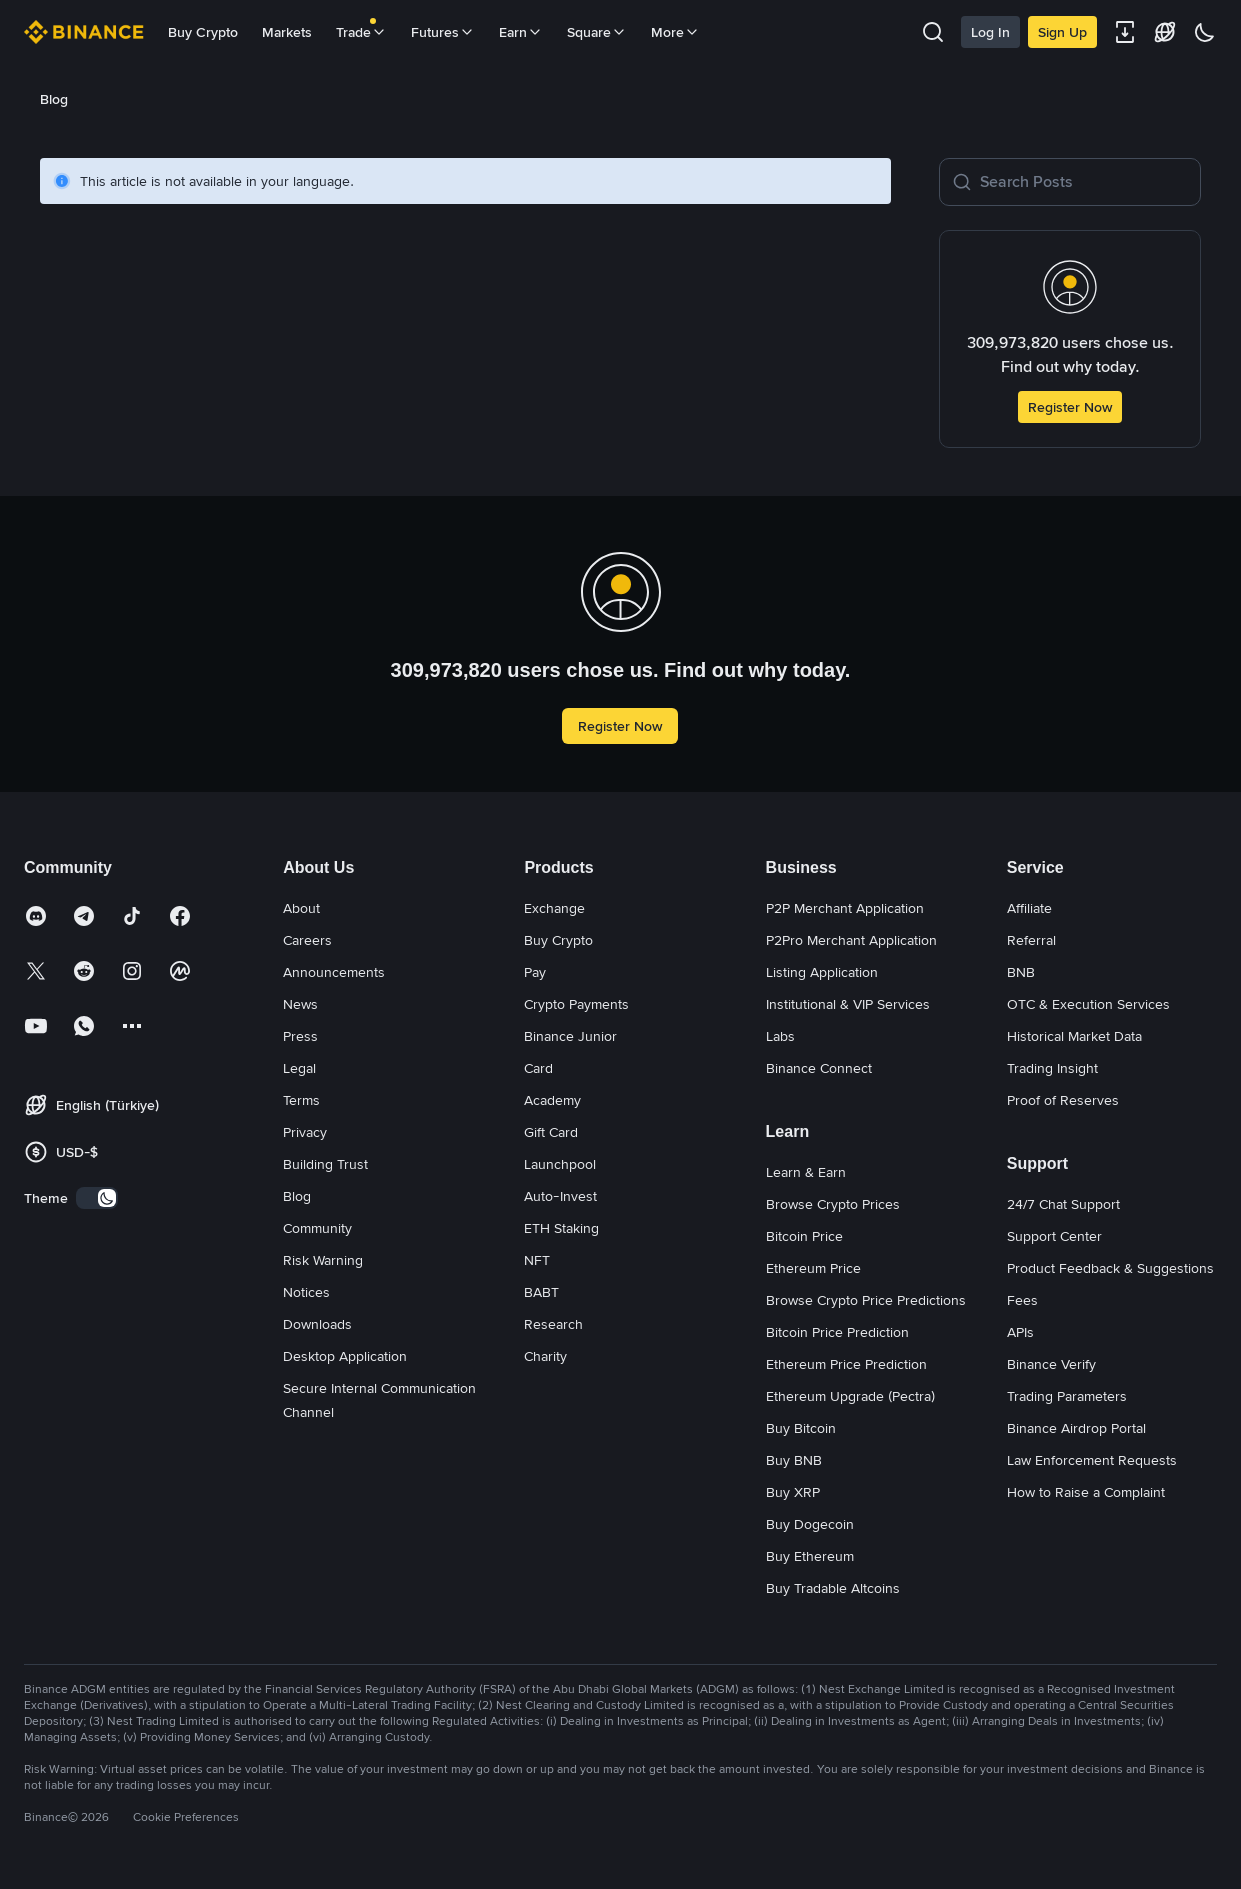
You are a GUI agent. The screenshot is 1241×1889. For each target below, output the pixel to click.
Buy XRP (793, 1492)
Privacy (305, 1132)
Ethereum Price (813, 1268)
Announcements (334, 972)
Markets (287, 32)
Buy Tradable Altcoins (833, 1588)
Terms (301, 1100)
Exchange (554, 908)
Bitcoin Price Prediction (837, 1332)
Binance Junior (570, 1036)
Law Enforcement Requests (1092, 1460)
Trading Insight (1052, 1068)
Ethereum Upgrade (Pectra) (850, 1396)
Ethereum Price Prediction (846, 1364)
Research (553, 1324)
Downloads (317, 1324)
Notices (306, 1292)
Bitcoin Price (804, 1236)
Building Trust (325, 1164)
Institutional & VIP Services (848, 1004)
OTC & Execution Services (1088, 1004)
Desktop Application (345, 1356)
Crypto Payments (576, 1004)
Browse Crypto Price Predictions (866, 1300)
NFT (537, 1260)
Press (300, 1036)
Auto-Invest (560, 1196)
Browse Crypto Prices (833, 1204)
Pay (535, 972)
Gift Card (551, 1132)
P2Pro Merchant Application (851, 940)
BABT (541, 1292)
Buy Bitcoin (801, 1428)
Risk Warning (323, 1260)
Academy (552, 1100)
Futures (443, 32)
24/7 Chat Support (1063, 1204)
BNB (1021, 972)
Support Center (1054, 1236)
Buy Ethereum (810, 1556)
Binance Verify (1051, 1364)
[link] (69, 99)
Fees (1022, 1300)
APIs (1020, 1332)
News (300, 1004)
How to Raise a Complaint (1086, 1492)
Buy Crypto (203, 32)
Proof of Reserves (1063, 1100)
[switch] (97, 1198)
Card (538, 1068)
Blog (297, 1196)
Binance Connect (819, 1068)
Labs (780, 1036)
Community (317, 1228)
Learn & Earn (806, 1172)
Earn (521, 32)
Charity (545, 1356)
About (301, 908)
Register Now (1070, 407)
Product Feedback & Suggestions (1110, 1268)
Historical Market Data (1074, 1036)
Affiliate (1029, 908)
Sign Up (1062, 32)
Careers (307, 940)
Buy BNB (794, 1460)
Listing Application (822, 972)
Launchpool (560, 1164)
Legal (299, 1068)
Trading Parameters (1067, 1396)
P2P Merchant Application (845, 908)
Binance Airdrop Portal (1076, 1428)
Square (597, 32)
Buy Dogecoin (810, 1524)
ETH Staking (561, 1228)
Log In (990, 32)
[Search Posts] (1084, 182)
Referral (1031, 940)
